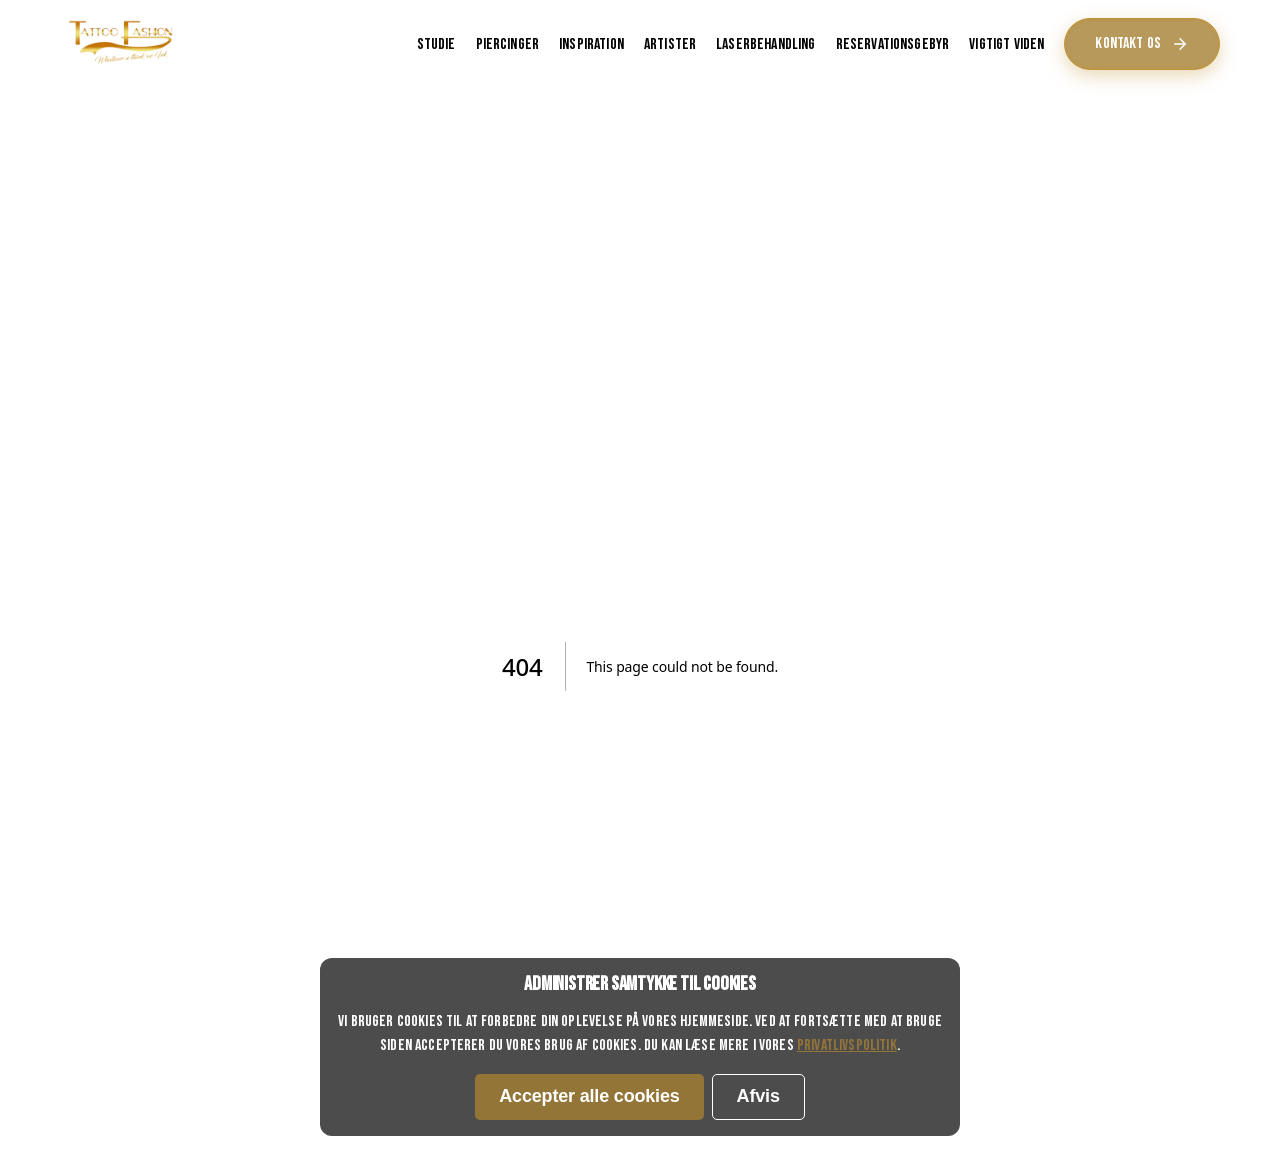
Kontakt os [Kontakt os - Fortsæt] (1142, 43)
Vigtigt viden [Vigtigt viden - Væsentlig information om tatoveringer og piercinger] (1006, 44)
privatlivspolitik (847, 1045)
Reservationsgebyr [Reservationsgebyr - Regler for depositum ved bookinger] (893, 44)
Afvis (758, 1096)
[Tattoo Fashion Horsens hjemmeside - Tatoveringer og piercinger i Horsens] (121, 63)
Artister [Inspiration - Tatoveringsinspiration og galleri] (670, 44)
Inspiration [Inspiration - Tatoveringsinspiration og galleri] (591, 44)
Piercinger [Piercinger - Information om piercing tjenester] (508, 44)
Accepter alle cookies (589, 1096)
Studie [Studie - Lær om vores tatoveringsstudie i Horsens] (436, 44)
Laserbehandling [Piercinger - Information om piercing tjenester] (765, 44)
